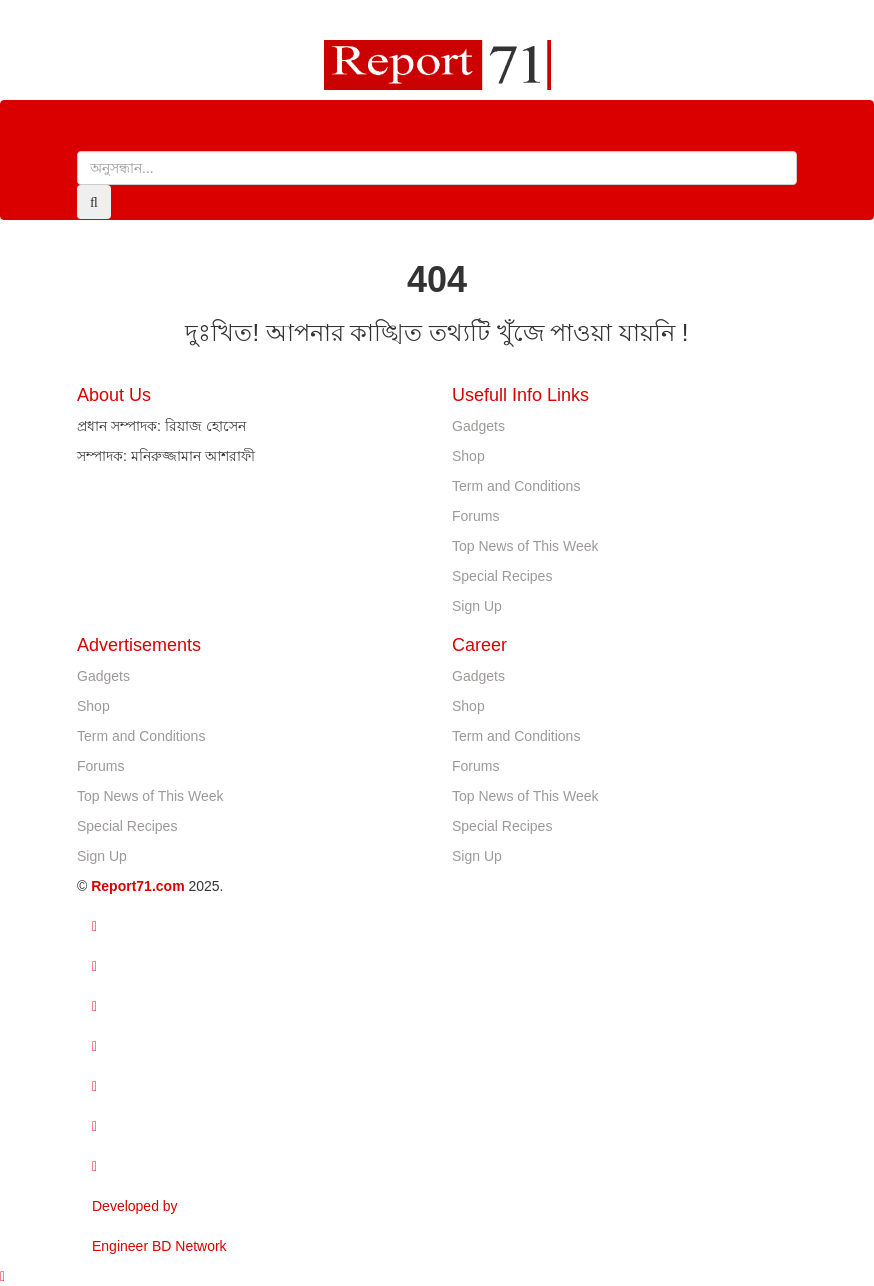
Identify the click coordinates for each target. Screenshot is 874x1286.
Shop (468, 456)
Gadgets (478, 426)
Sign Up (477, 606)
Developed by (135, 1206)
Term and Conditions (516, 486)
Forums (475, 516)
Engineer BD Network (159, 1246)
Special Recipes (502, 576)
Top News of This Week (525, 546)
